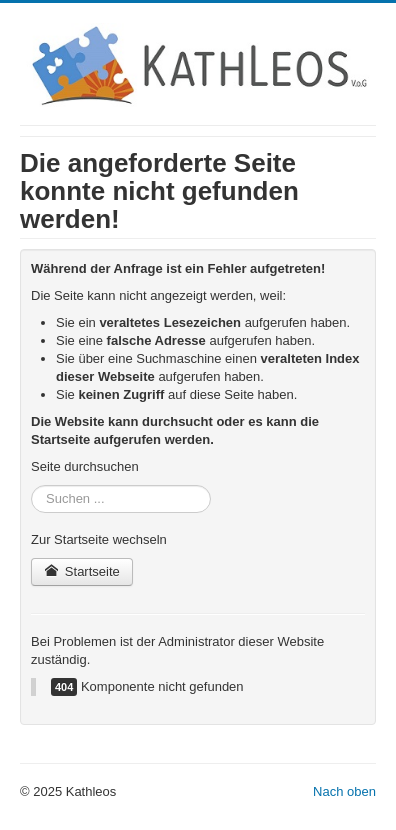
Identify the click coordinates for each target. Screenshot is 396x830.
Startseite (82, 571)
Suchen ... (31, 485)
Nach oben (344, 791)
